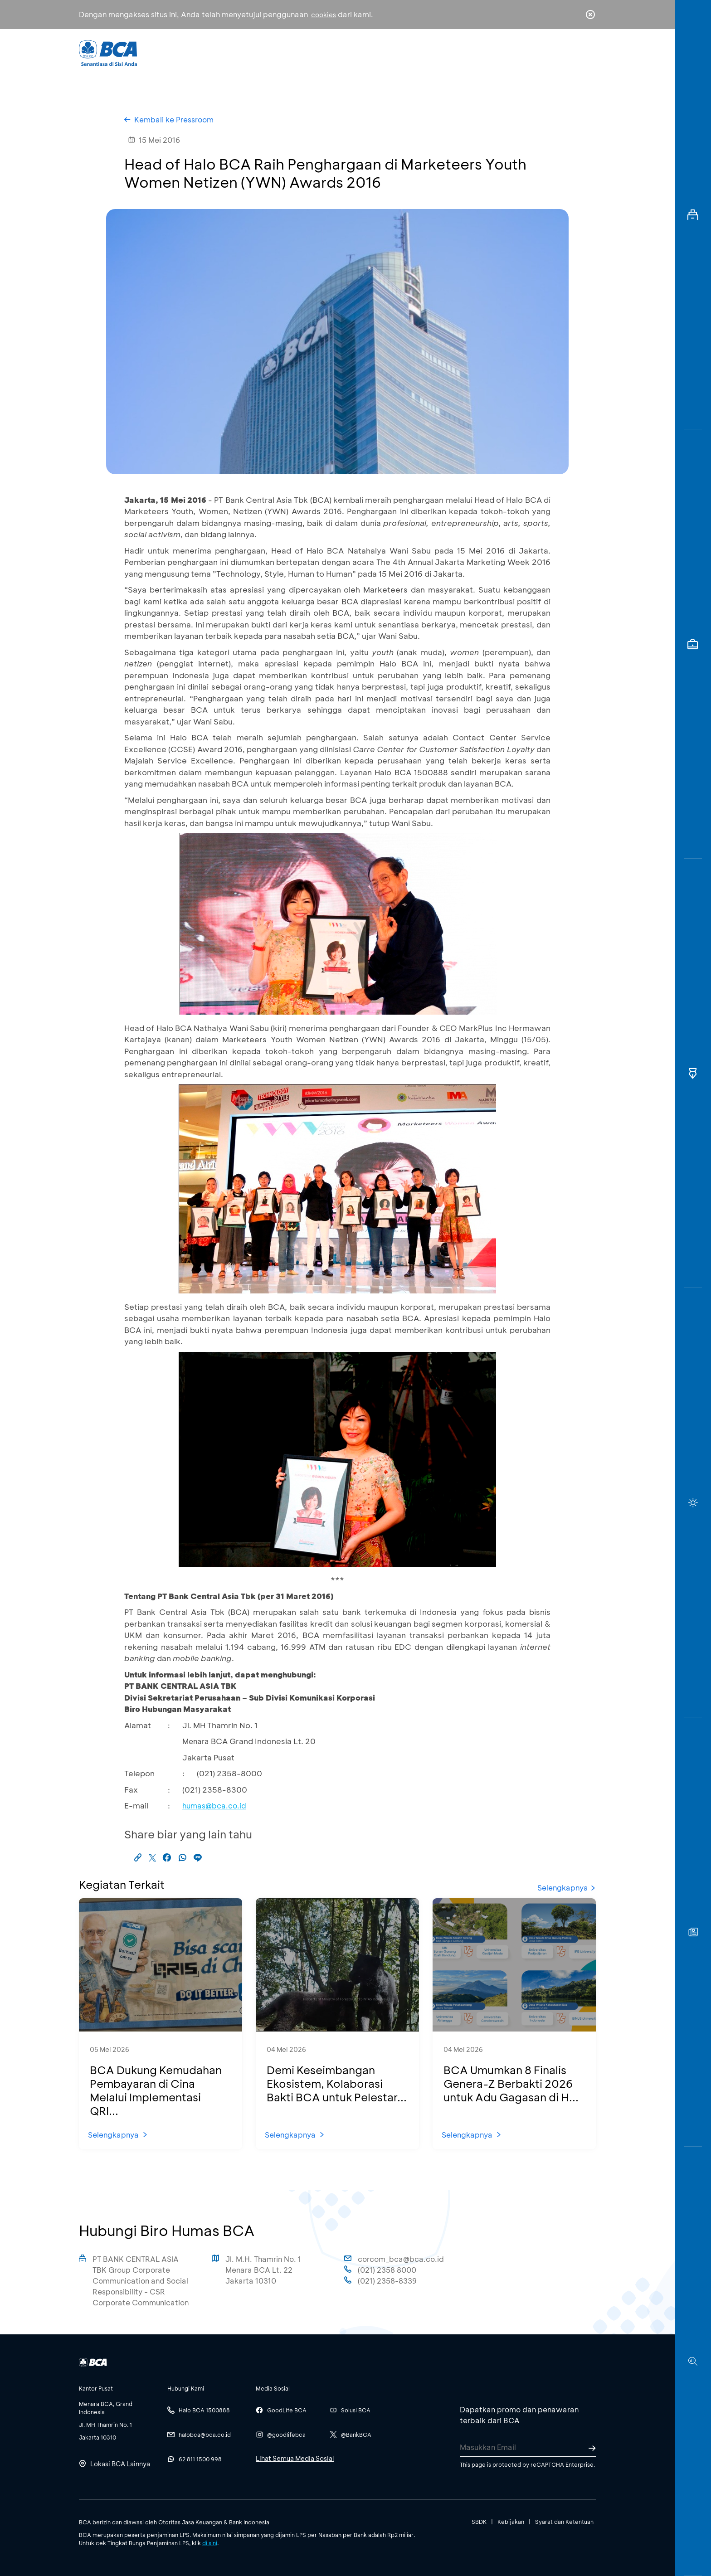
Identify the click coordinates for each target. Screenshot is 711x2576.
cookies (323, 14)
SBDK (479, 2521)
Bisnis (332, 52)
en (587, 53)
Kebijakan (510, 2521)
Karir (454, 52)
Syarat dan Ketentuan (564, 2521)
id (572, 53)
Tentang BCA (394, 52)
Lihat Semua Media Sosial (295, 2458)
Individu (279, 52)
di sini (209, 2543)
